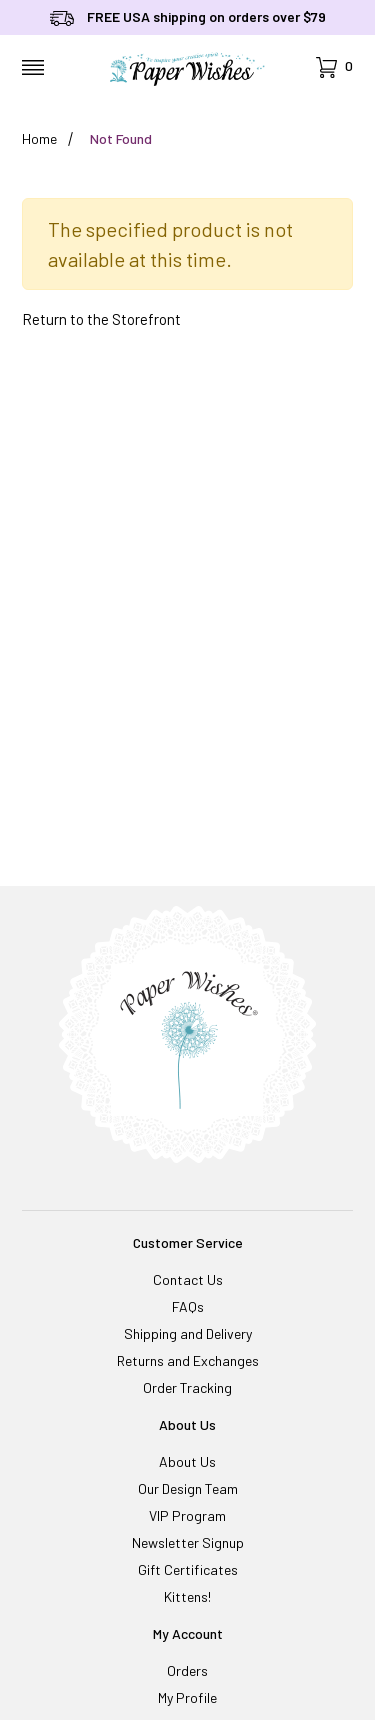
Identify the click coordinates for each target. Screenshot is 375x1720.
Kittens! (187, 1596)
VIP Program (187, 1515)
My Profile (187, 1697)
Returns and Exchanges (188, 1360)
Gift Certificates (188, 1569)
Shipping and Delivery (188, 1333)
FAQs (188, 1306)
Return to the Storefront (101, 319)
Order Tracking (187, 1387)
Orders (187, 1670)
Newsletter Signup (188, 1542)
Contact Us (188, 1279)
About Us (187, 1461)
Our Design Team (188, 1488)
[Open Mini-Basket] (334, 67)
